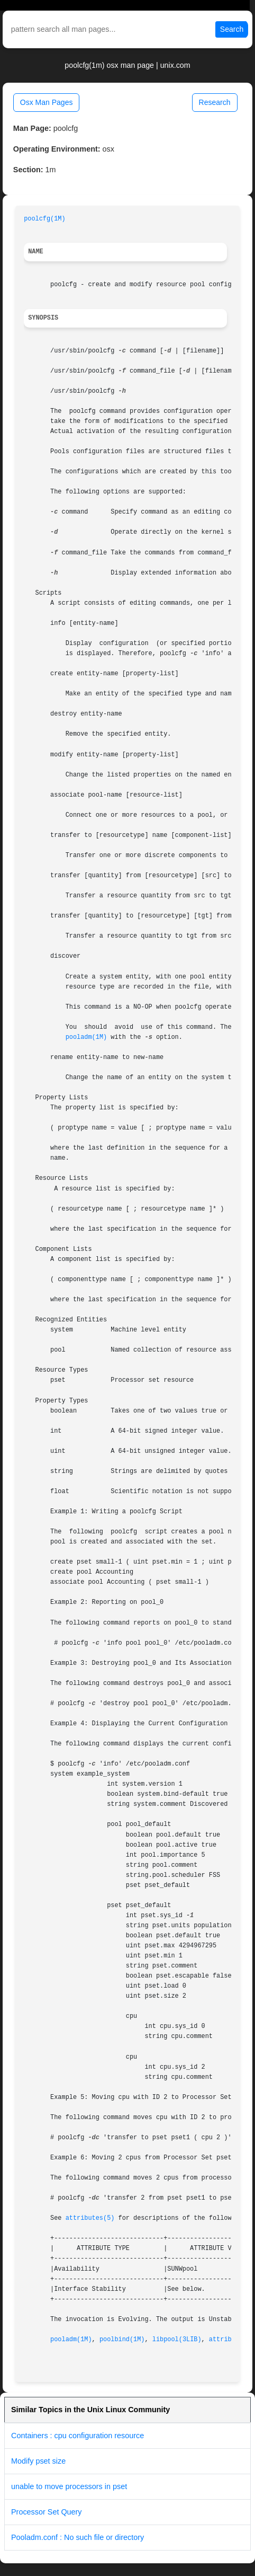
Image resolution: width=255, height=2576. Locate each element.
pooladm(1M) (86, 1037)
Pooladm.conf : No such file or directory (77, 2537)
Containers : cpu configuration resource (77, 2435)
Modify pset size (38, 2461)
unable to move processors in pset (69, 2486)
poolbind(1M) (122, 2339)
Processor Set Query (46, 2512)
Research (215, 102)
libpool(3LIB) (177, 2339)
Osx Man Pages (46, 102)
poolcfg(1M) (45, 219)
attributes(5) (90, 2218)
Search (231, 29)
